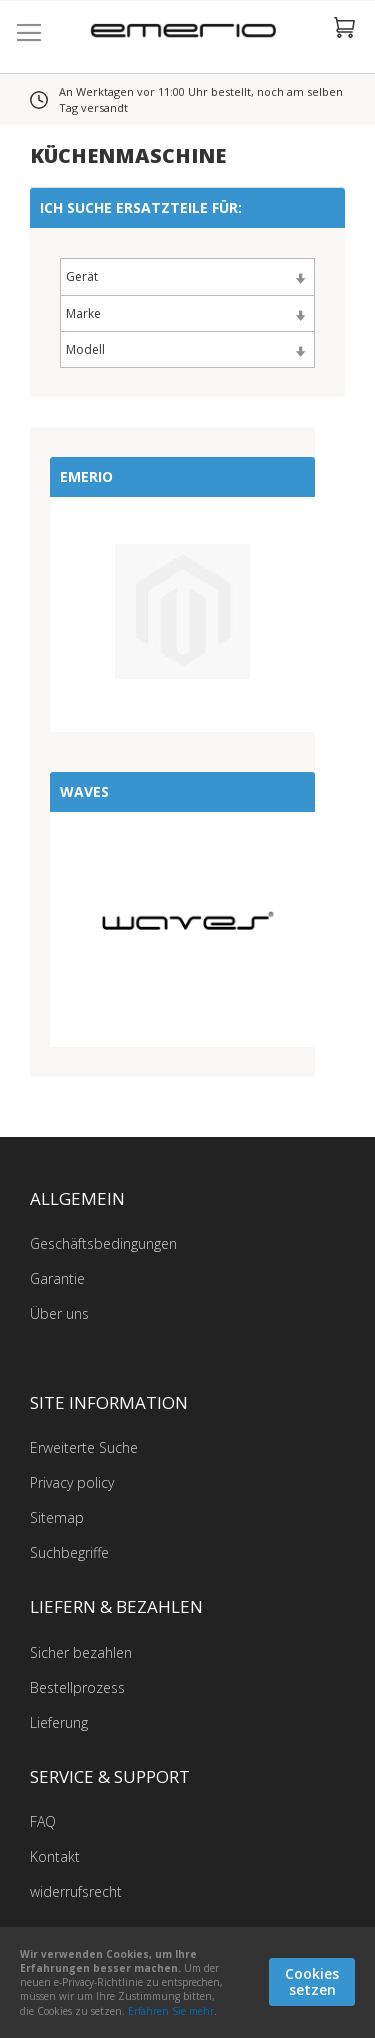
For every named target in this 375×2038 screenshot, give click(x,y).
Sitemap (57, 1517)
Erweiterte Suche (84, 1447)
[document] (187, 1982)
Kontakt (55, 1856)
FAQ (43, 1821)
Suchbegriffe (69, 1552)
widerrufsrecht (76, 1891)
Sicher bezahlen (81, 1652)
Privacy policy (72, 1482)
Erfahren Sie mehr (171, 2011)
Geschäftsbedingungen (103, 1243)
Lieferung (59, 1722)
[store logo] (187, 33)
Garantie (57, 1278)
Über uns (59, 1313)
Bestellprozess (77, 1687)
